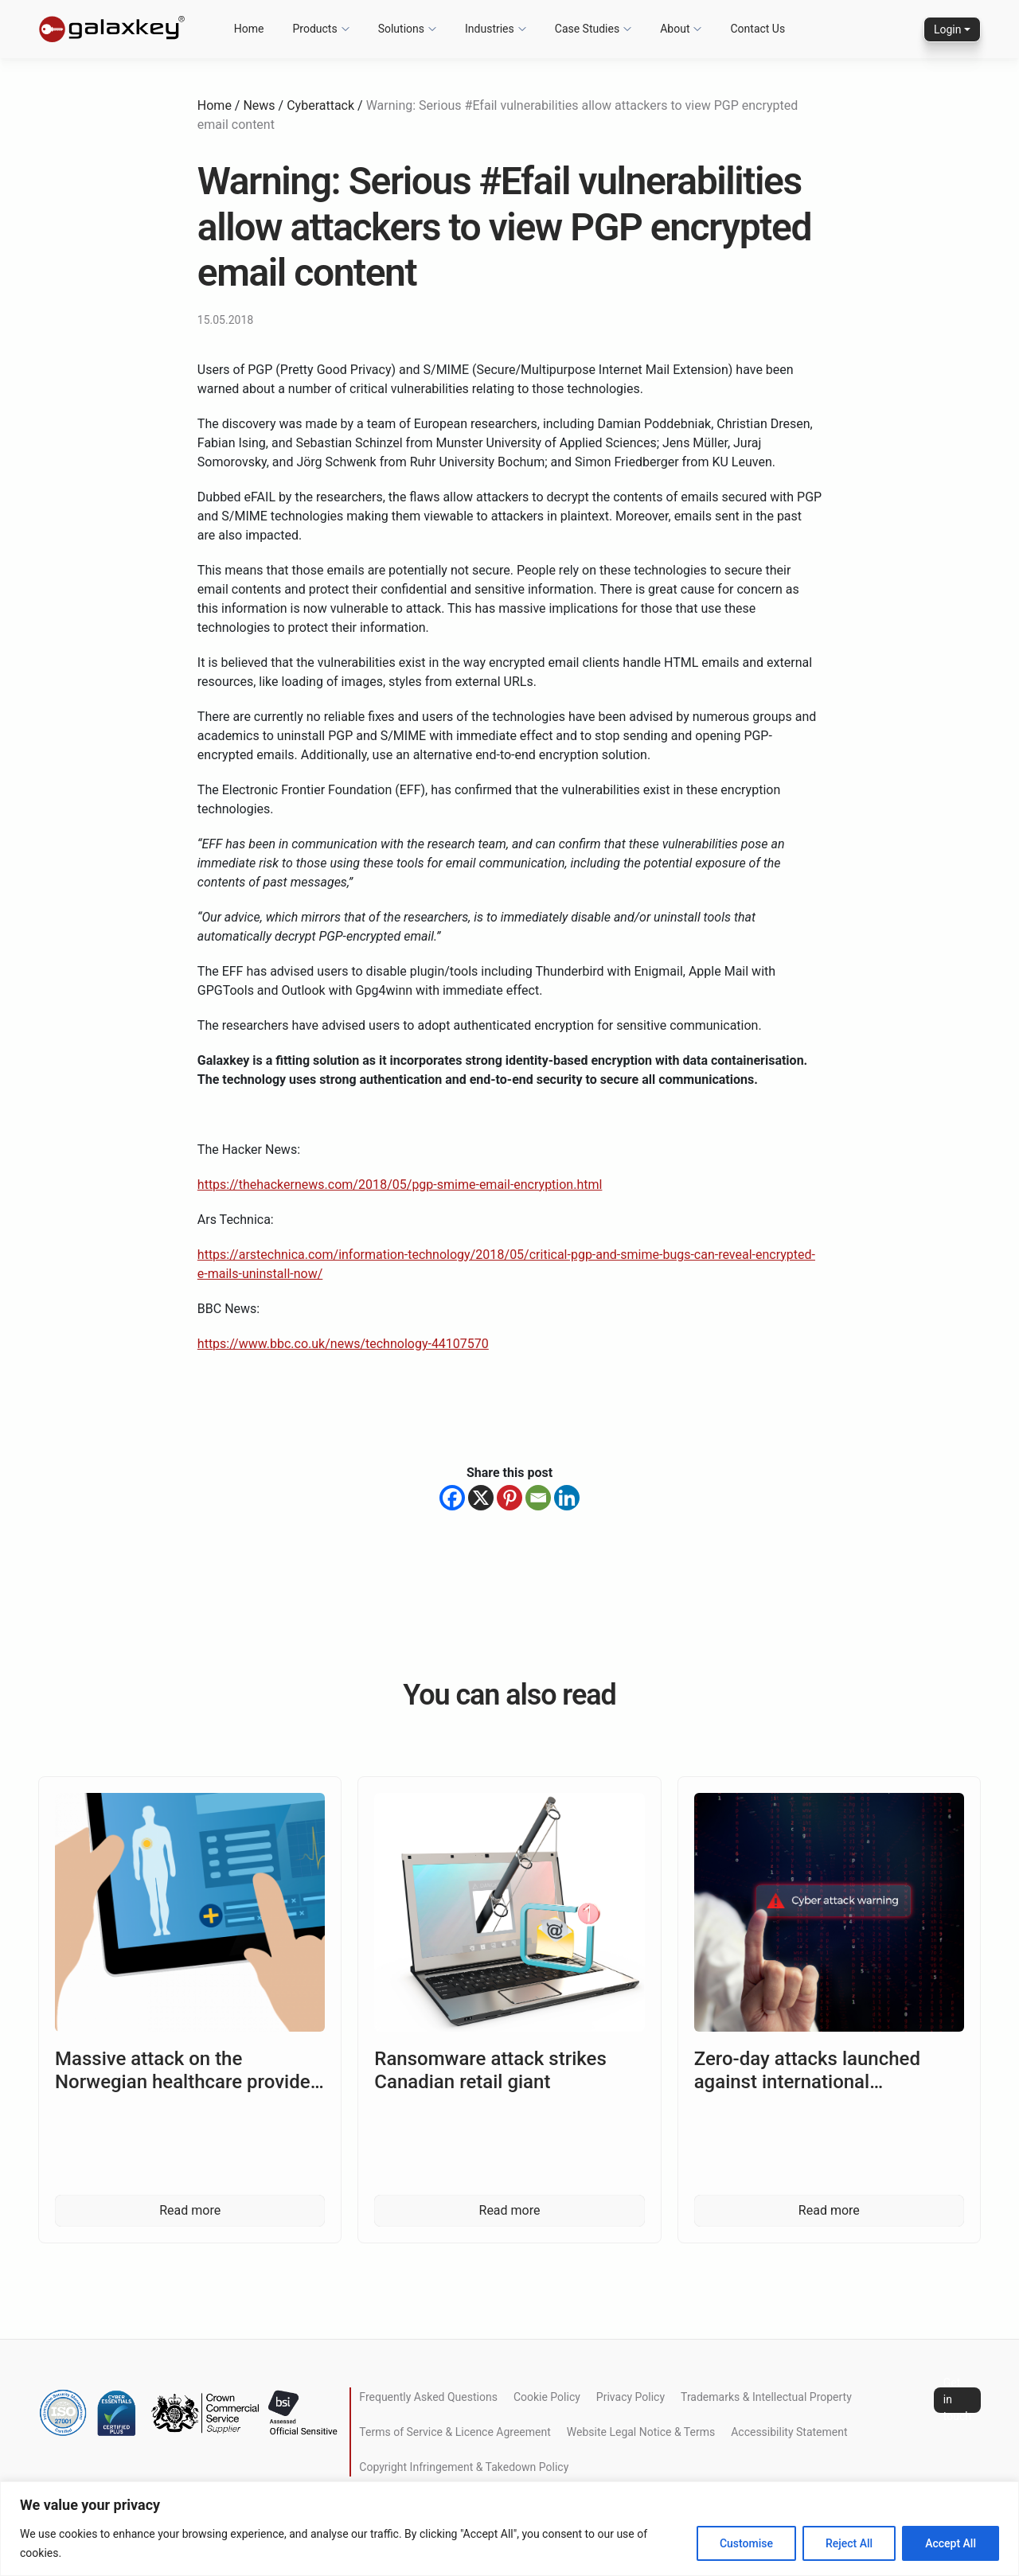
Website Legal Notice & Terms (641, 2432)
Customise (746, 2543)
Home (214, 105)
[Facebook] (452, 1497)
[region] (509, 2528)
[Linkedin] (567, 1497)
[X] (481, 1497)
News (259, 105)
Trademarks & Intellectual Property (766, 2397)
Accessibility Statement (789, 2432)
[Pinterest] (509, 1497)
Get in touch (957, 2400)
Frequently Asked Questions (428, 2397)
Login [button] (948, 29)
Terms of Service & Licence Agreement (454, 2432)
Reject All (849, 2543)
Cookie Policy (546, 2397)
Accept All (950, 2543)
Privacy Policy (630, 2397)
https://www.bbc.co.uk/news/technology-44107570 (343, 1343)
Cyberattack (320, 105)
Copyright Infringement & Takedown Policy (463, 2467)
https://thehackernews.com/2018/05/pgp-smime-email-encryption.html (400, 1184)
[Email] (538, 1497)
